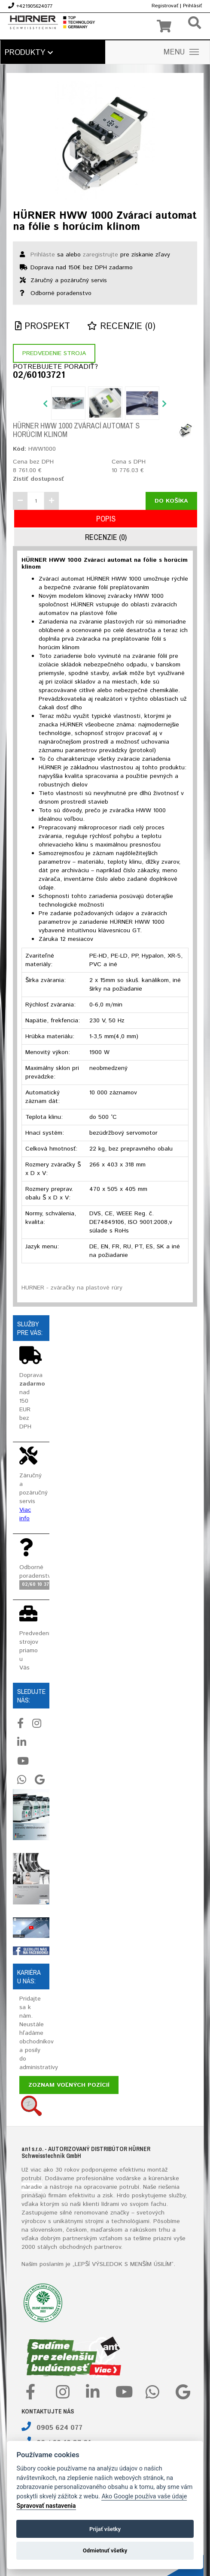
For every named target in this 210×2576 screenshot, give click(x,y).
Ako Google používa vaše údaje (144, 2496)
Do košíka (171, 501)
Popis (106, 518)
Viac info (25, 1514)
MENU (181, 52)
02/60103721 (39, 375)
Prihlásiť (192, 5)
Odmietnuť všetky (105, 2550)
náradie (31, 2187)
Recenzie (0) (121, 326)
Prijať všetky (105, 2529)
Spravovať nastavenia (46, 2506)
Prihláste (42, 254)
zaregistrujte (100, 254)
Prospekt (42, 326)
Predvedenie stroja (54, 353)
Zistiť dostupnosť (38, 479)
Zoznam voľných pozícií (69, 2085)
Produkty (29, 52)
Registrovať (165, 5)
